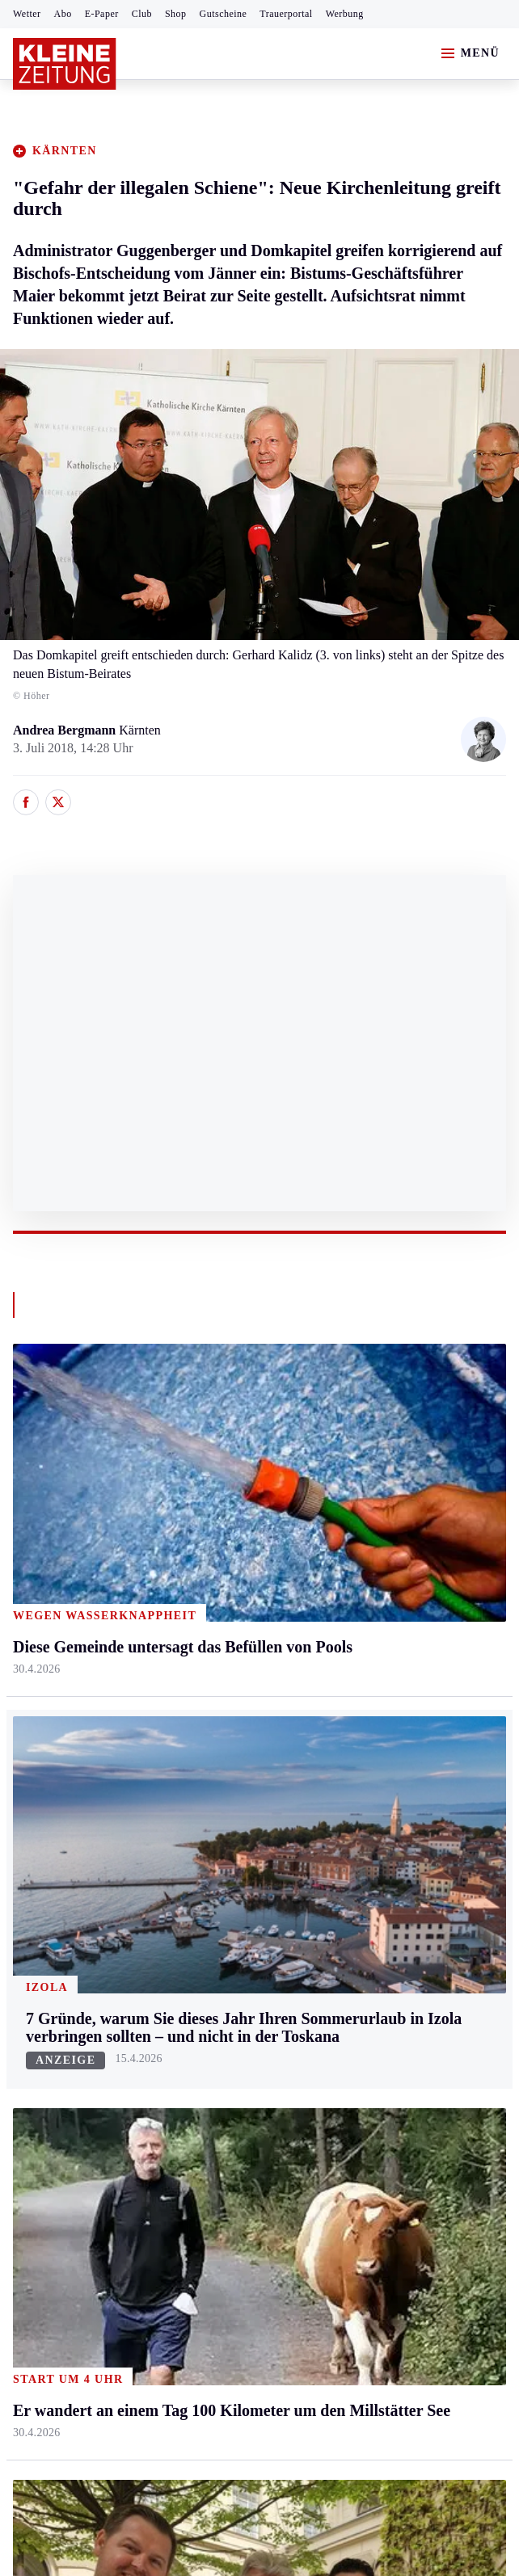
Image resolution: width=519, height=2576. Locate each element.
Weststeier (39, 1746)
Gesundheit (371, 1466)
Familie (362, 1683)
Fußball (33, 1875)
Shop (176, 13)
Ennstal (32, 1466)
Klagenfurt (205, 1466)
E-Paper (102, 13)
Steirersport (43, 1813)
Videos (360, 1968)
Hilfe (190, 1813)
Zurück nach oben (260, 1392)
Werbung (345, 13)
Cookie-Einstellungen (430, 2231)
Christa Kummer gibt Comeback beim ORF (149, 2117)
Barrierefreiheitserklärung (283, 2231)
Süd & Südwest (53, 1653)
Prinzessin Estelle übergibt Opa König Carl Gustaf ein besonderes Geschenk (233, 2167)
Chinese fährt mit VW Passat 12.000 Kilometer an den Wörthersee (208, 2093)
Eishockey (40, 1999)
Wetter (27, 13)
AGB (102, 2231)
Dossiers (364, 1999)
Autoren (198, 1843)
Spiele (193, 1906)
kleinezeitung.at (102, 2288)
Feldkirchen (207, 1498)
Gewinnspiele (377, 1875)
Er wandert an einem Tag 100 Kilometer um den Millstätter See (200, 2142)
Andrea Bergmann (66, 730)
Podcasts (364, 1936)
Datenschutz (163, 2231)
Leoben (32, 1528)
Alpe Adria (370, 1813)
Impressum (44, 2231)
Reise (356, 1559)
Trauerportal (286, 13)
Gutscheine (223, 13)
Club (142, 13)
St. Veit (196, 1621)
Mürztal (33, 1590)
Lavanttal (201, 1528)
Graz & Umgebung (62, 1498)
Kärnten (200, 1435)
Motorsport (42, 1936)
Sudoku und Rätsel (391, 1906)
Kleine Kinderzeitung (398, 1843)
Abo (63, 13)
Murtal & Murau (56, 1559)
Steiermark (44, 1435)
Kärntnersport (49, 1843)
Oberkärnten (209, 1559)
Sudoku (197, 1936)
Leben (359, 1435)
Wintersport (43, 1968)
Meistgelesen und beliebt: (83, 2062)
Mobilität (366, 1498)
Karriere (363, 1653)
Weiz (26, 1714)
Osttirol (197, 1590)
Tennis (30, 1906)
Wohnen (363, 1590)
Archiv (195, 1875)
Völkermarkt (210, 1683)
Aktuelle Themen (389, 1782)
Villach (195, 1653)
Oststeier (36, 1621)
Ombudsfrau (374, 1528)
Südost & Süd (49, 1683)
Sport (28, 1782)
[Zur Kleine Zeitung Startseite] (64, 64)
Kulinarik (366, 1621)
